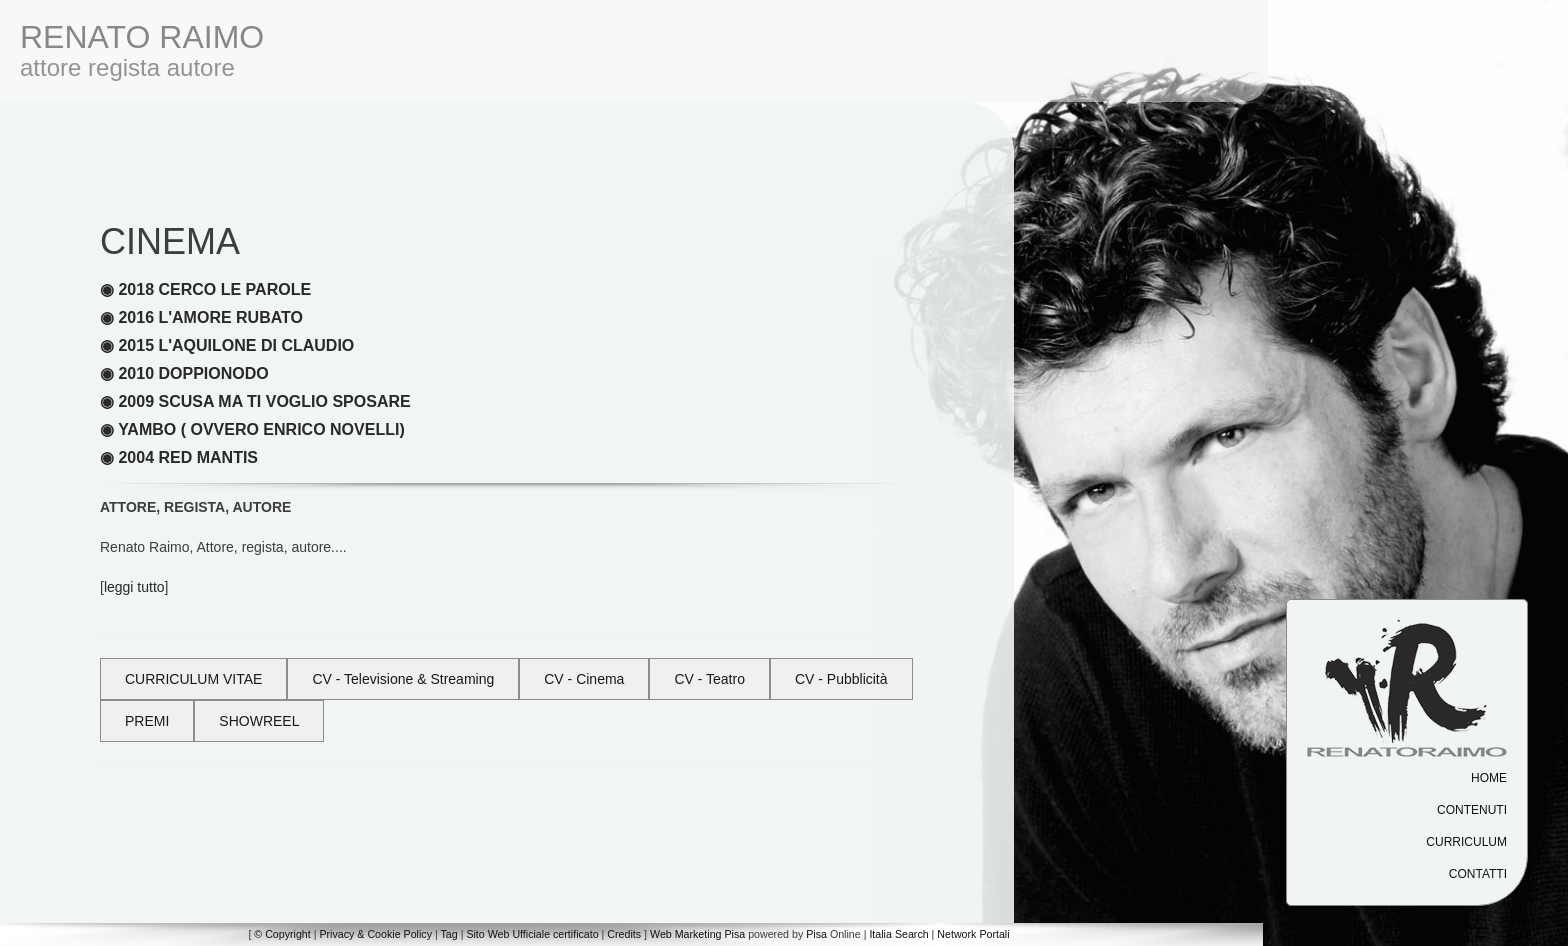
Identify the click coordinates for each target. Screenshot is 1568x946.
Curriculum (1466, 842)
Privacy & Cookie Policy (375, 934)
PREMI (147, 721)
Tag (448, 934)
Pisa (816, 934)
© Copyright (282, 934)
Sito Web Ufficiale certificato (532, 934)
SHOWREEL (259, 721)
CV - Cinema (584, 679)
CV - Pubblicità (841, 679)
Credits (624, 934)
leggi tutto (134, 587)
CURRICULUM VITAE (193, 679)
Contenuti (1472, 810)
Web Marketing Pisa (697, 934)
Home (1489, 778)
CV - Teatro (709, 679)
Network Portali (973, 934)
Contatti (1478, 874)
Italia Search (898, 934)
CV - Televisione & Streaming (403, 679)
